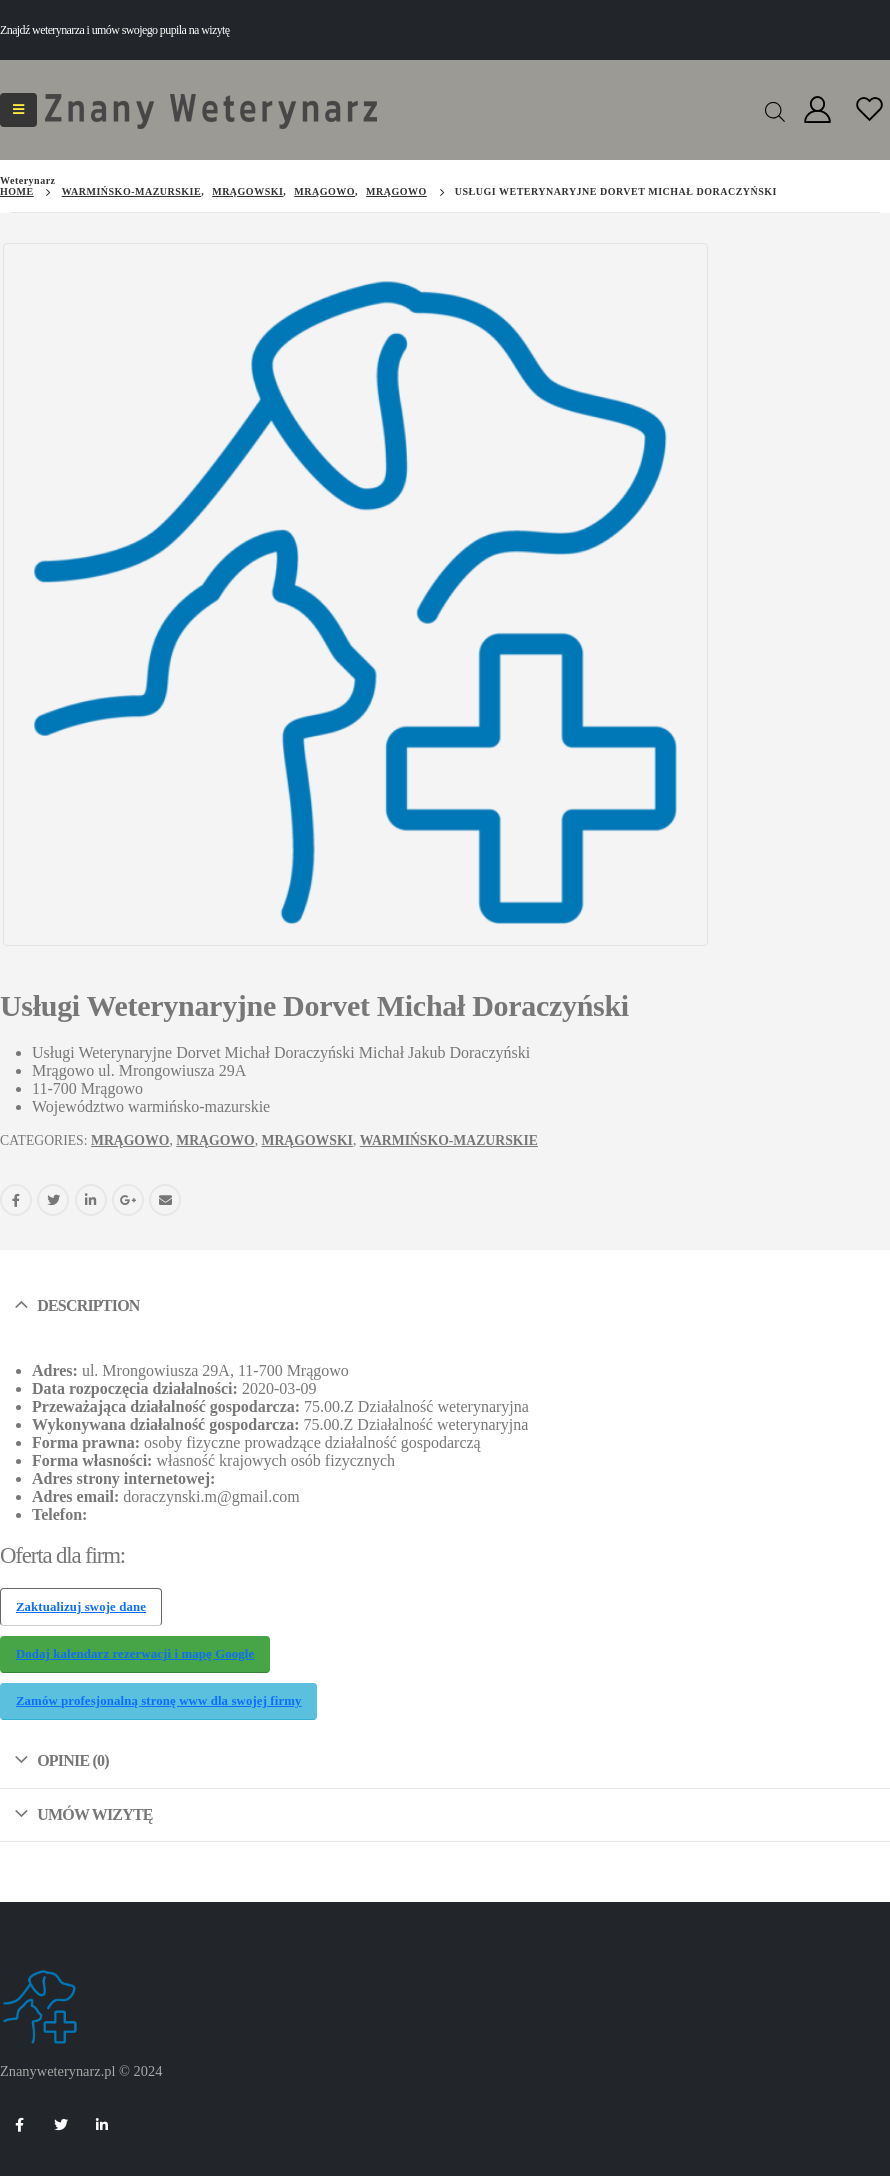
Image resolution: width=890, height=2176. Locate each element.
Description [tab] (88, 1300)
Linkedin (102, 2125)
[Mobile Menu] (18, 110)
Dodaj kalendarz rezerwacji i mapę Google (135, 1649)
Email (165, 1195)
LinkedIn (91, 1195)
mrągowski (307, 1135)
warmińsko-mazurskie (449, 1135)
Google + (128, 1195)
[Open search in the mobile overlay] (775, 110)
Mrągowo (130, 1135)
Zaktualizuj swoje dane (81, 1602)
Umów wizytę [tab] (95, 1809)
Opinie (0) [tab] (73, 1755)
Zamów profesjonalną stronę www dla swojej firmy (159, 1697)
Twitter (53, 1195)
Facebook (16, 1195)
